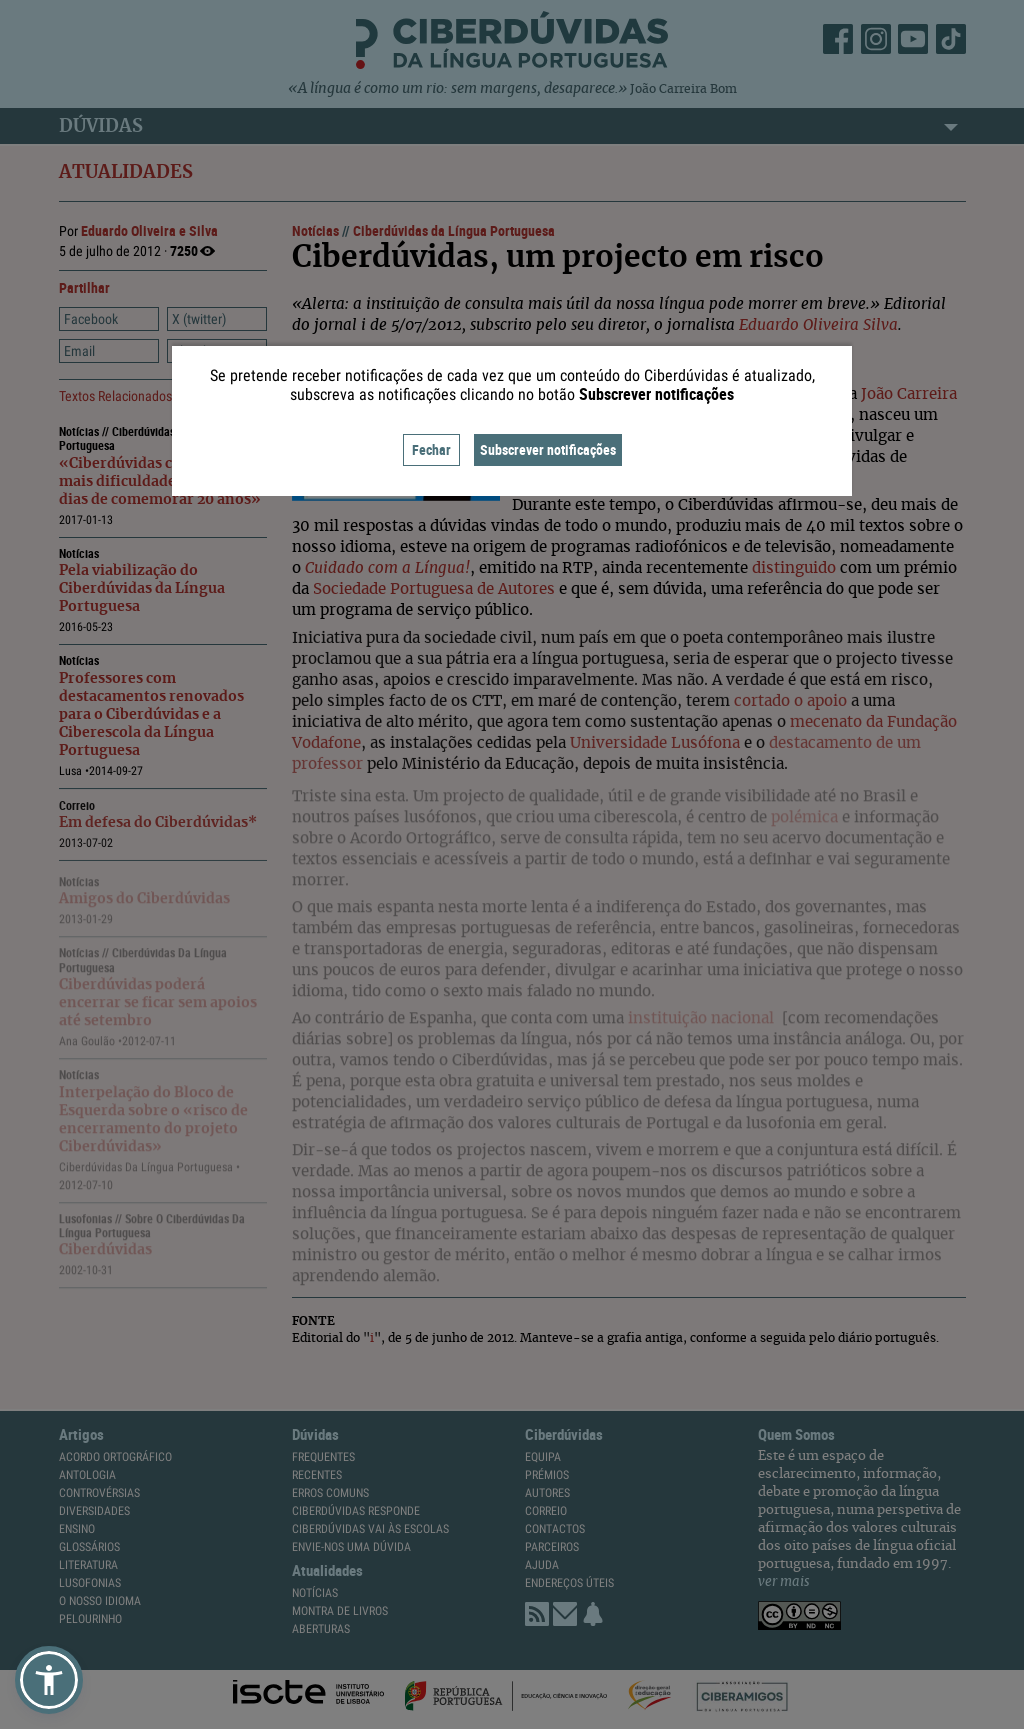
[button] (49, 1680)
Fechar (431, 449)
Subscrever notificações (548, 449)
